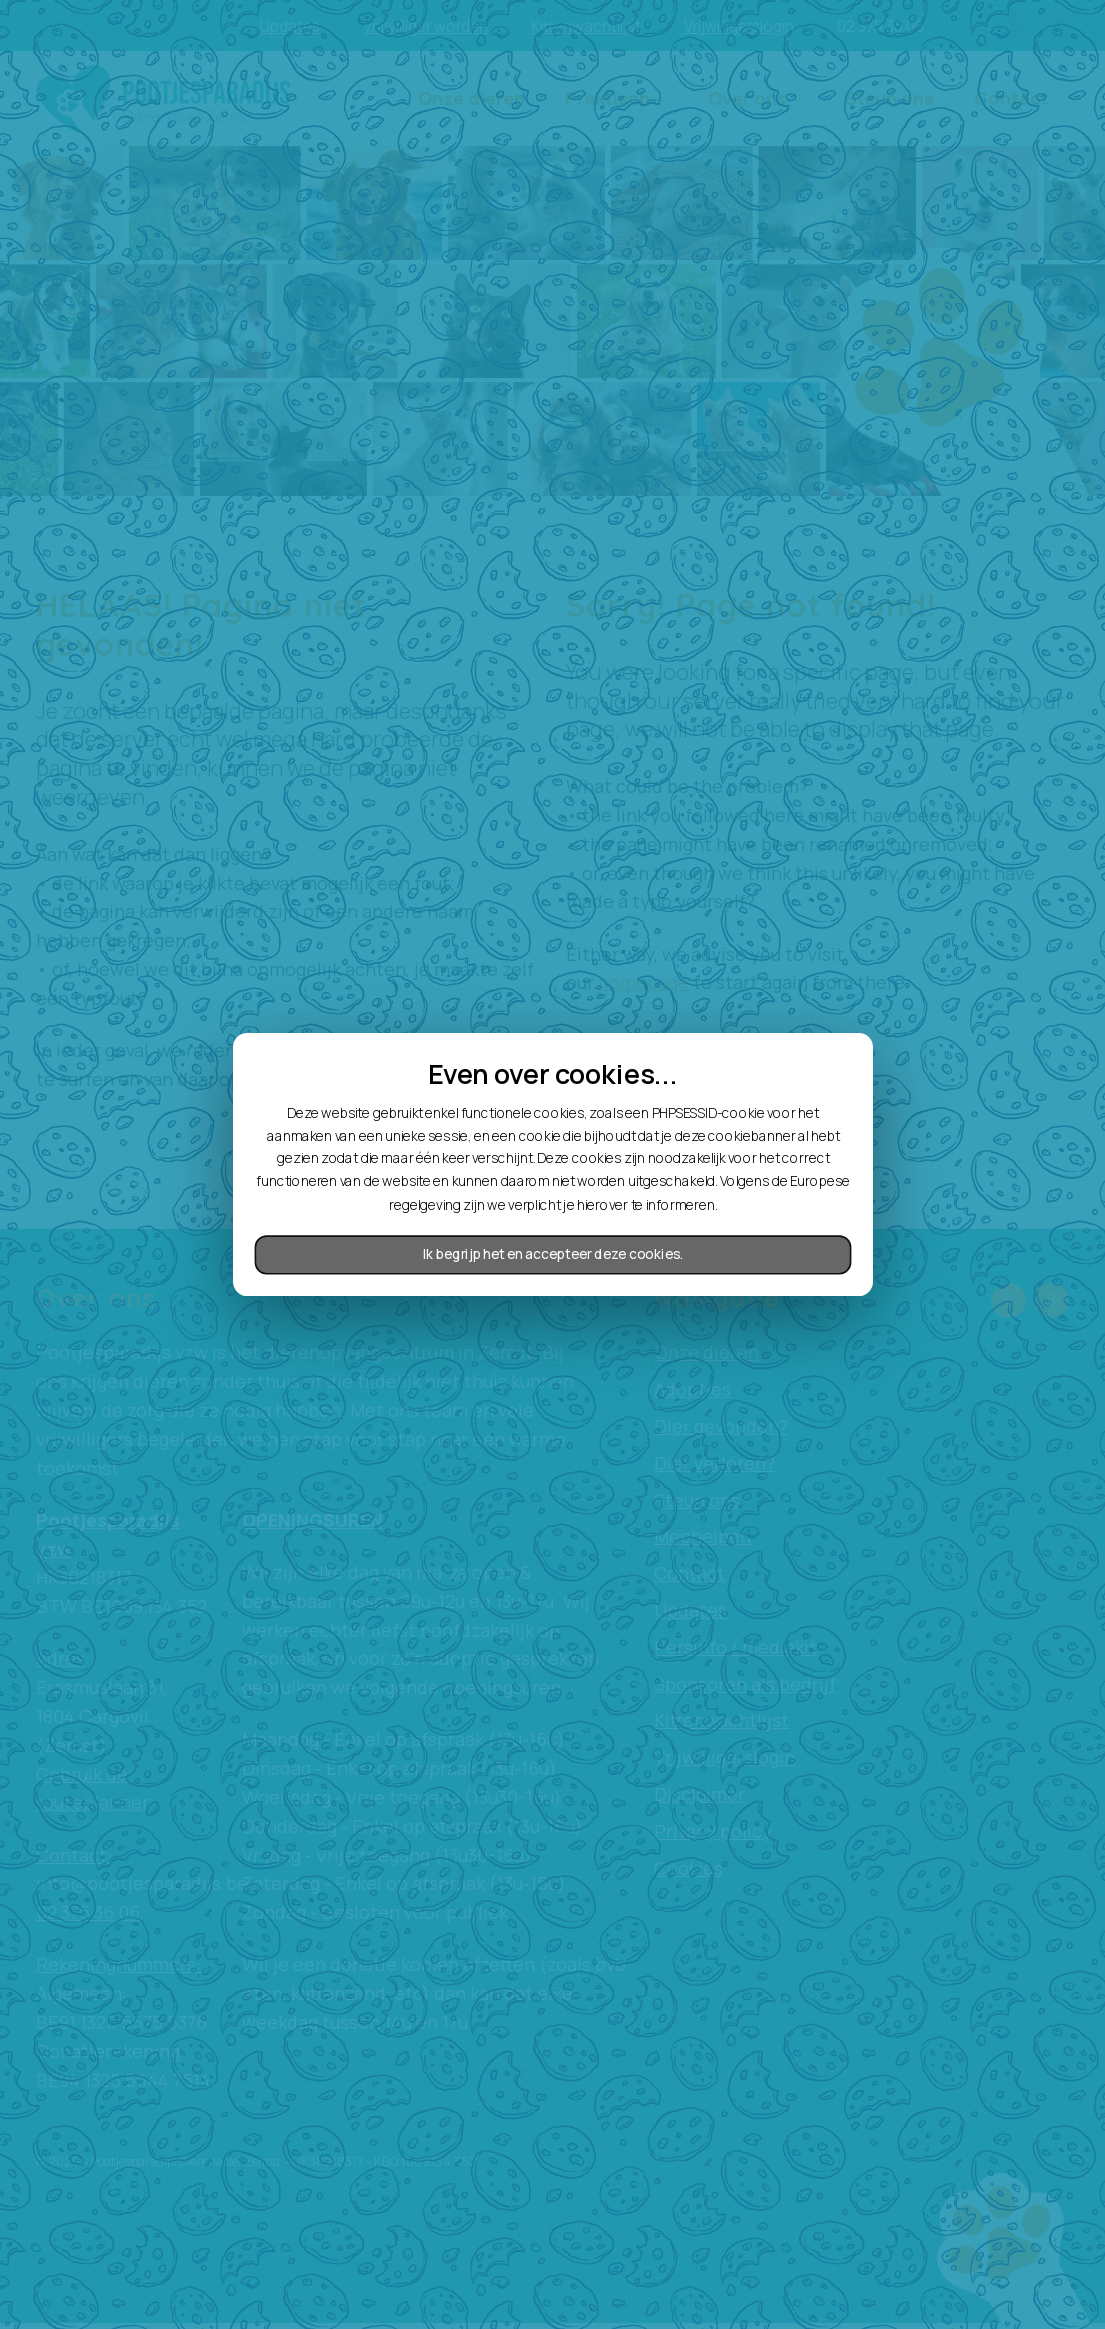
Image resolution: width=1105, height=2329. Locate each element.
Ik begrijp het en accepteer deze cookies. (553, 1254)
